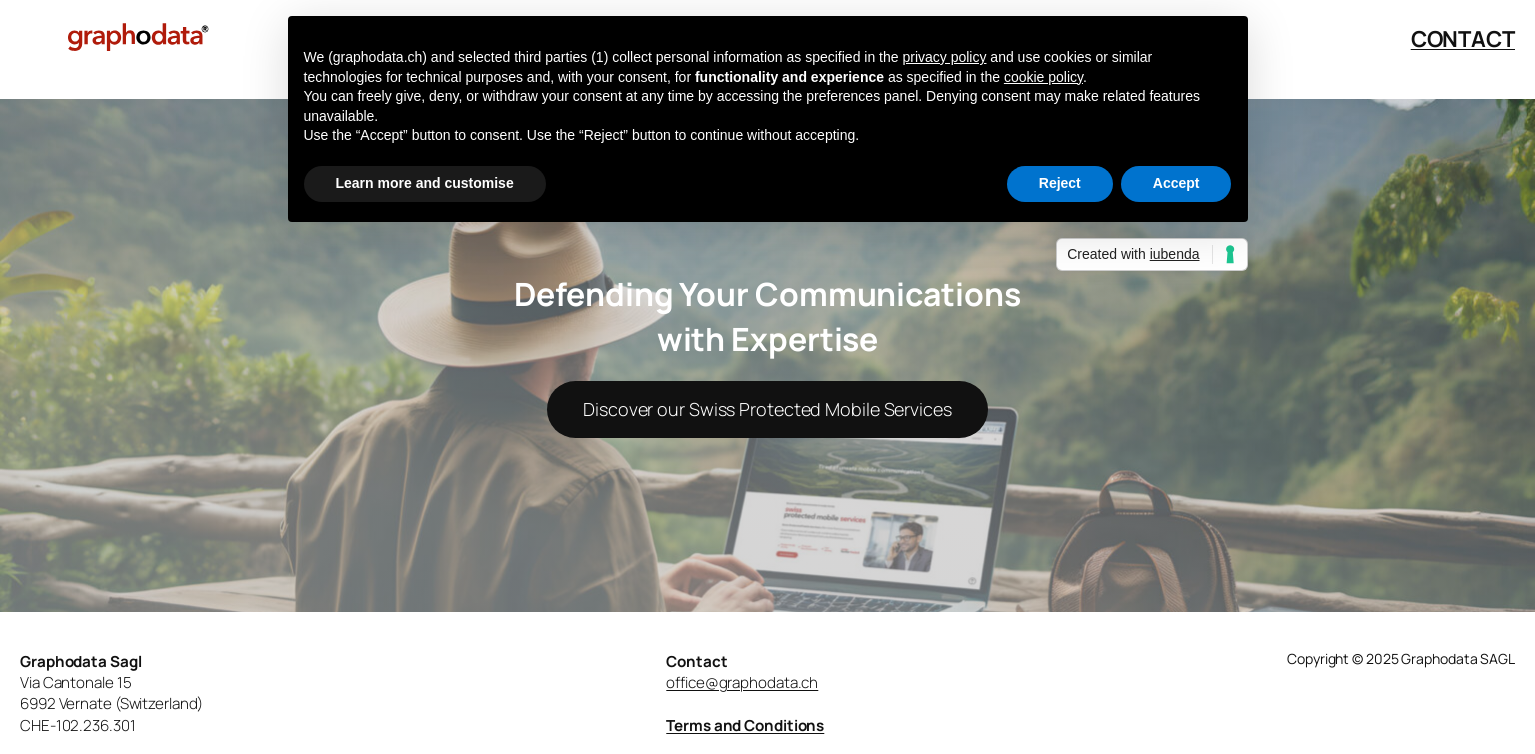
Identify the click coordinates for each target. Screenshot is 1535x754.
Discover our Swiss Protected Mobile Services (767, 409)
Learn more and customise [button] (425, 183)
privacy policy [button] (944, 57)
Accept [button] (1176, 183)
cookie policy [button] (1043, 77)
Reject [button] (1060, 183)
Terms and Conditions (745, 725)
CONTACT (1463, 39)
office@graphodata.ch (742, 682)
